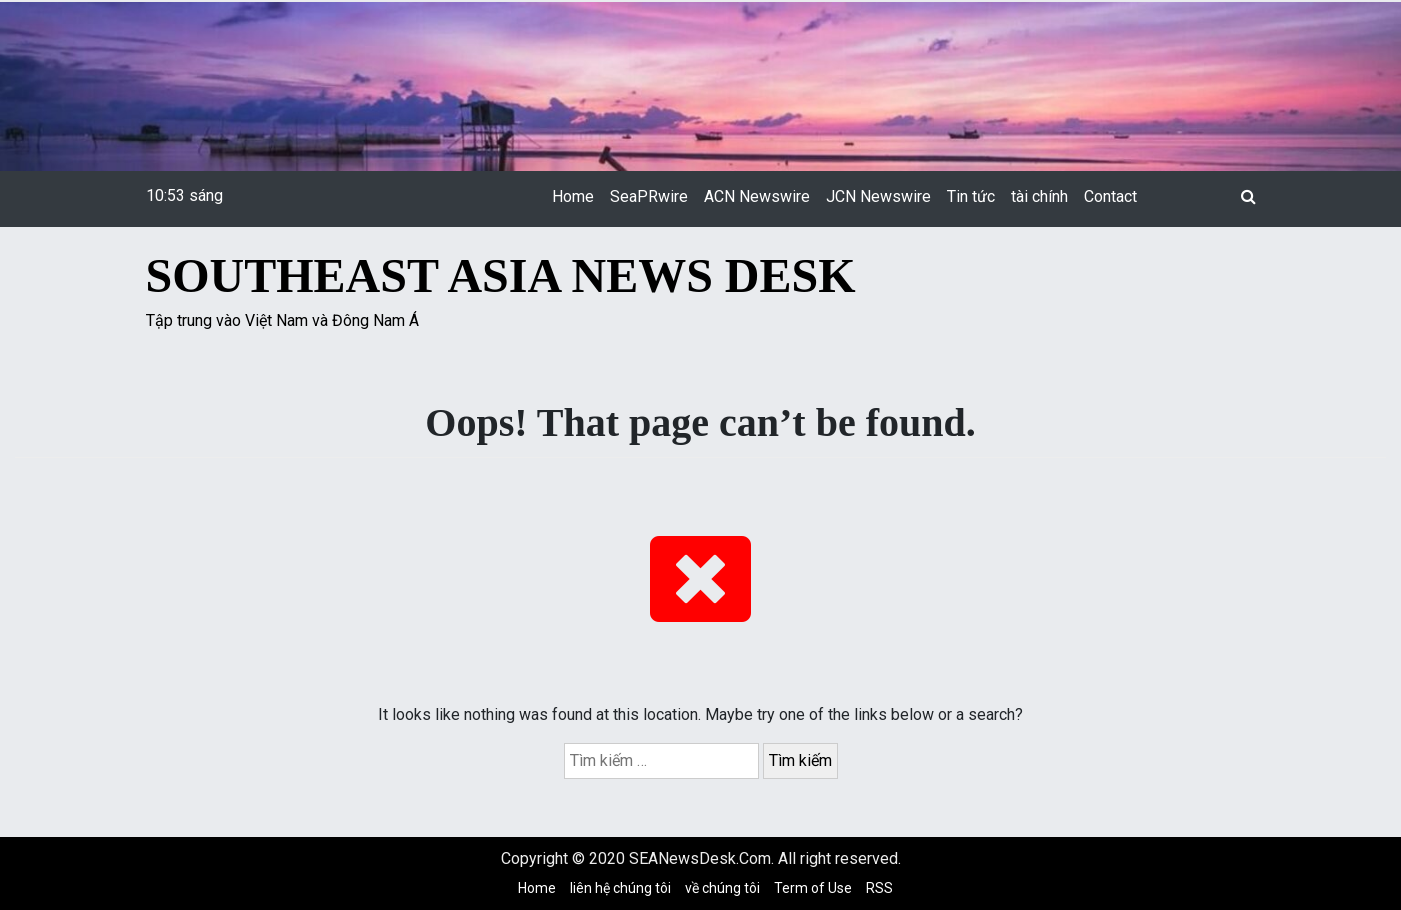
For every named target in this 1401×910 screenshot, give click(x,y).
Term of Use (813, 888)
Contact (1110, 196)
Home (573, 196)
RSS (879, 888)
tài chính (1039, 196)
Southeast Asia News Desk (501, 275)
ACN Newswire (757, 196)
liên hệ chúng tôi (620, 888)
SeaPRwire (649, 196)
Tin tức (971, 196)
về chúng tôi (722, 888)
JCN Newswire (878, 196)
